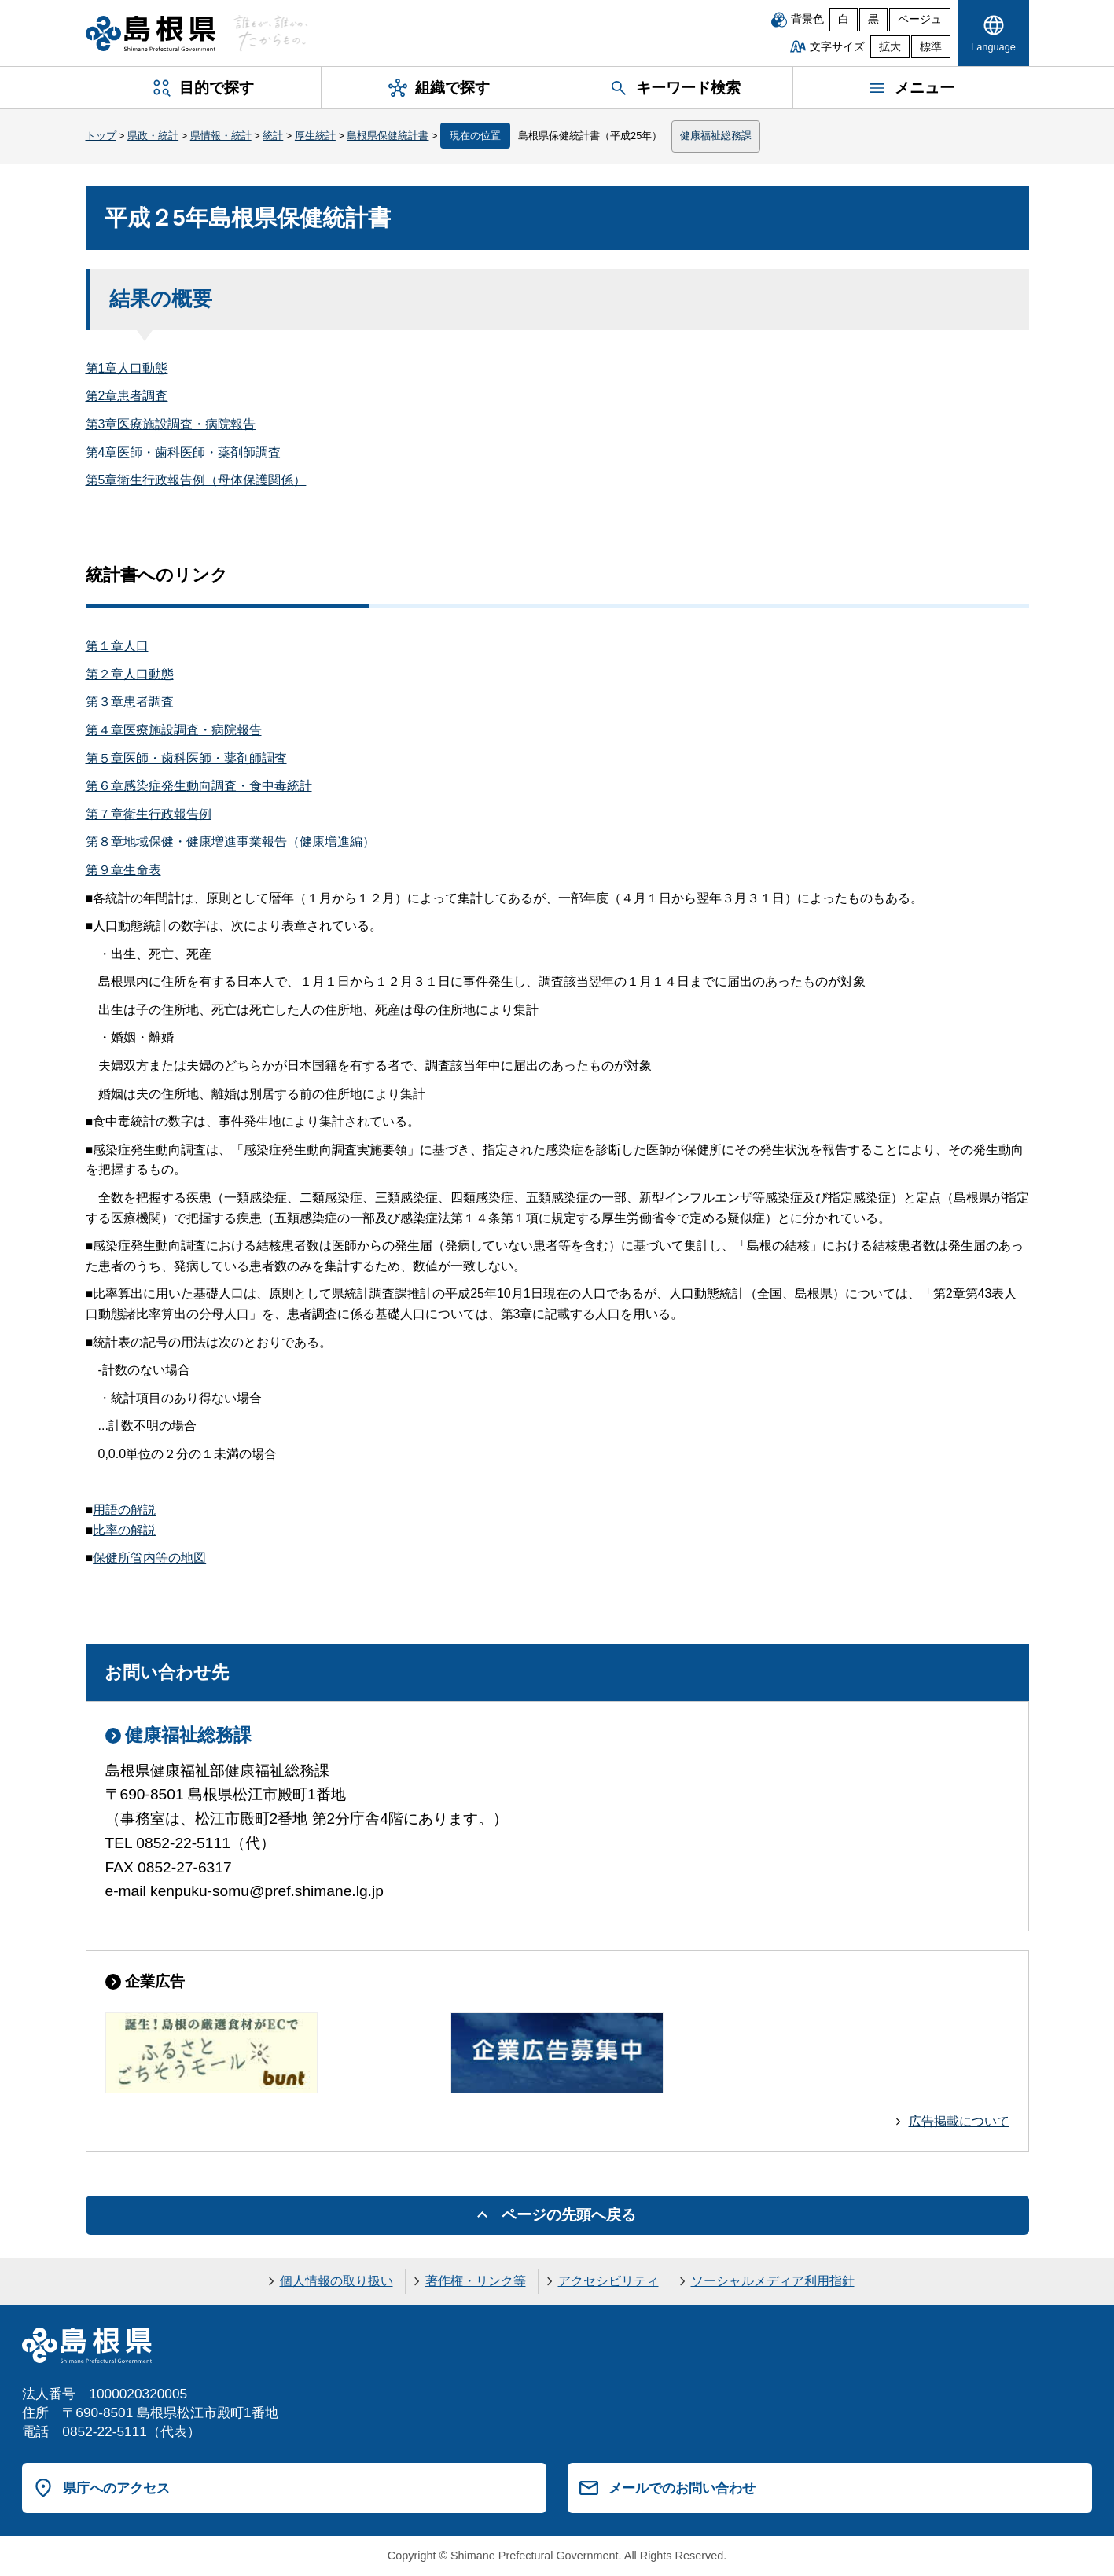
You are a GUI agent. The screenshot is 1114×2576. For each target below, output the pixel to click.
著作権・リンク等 (475, 2281)
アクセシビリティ (608, 2281)
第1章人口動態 (127, 368)
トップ (101, 135)
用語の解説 (124, 1509)
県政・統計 (152, 135)
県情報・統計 (221, 135)
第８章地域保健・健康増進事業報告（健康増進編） (230, 841)
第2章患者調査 (127, 395)
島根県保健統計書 (387, 135)
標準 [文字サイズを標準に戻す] (931, 47)
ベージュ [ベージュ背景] (920, 19)
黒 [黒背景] (873, 19)
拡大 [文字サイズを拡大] (890, 47)
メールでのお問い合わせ (682, 2488)
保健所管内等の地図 (149, 1557)
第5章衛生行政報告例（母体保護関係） (196, 480)
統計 (273, 135)
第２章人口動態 (130, 674)
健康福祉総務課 (716, 135)
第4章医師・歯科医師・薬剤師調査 (183, 452)
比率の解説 (124, 1530)
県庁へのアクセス (116, 2488)
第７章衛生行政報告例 (148, 814)
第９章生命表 (123, 869)
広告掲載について (959, 2121)
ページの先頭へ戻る (569, 2215)
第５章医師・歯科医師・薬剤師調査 (186, 758)
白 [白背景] (843, 19)
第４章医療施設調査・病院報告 (174, 730)
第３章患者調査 (130, 701)
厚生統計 (315, 135)
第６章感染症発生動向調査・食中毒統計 (199, 785)
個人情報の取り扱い (336, 2281)
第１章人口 (117, 645)
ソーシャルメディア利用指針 (773, 2281)
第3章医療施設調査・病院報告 (171, 424)
